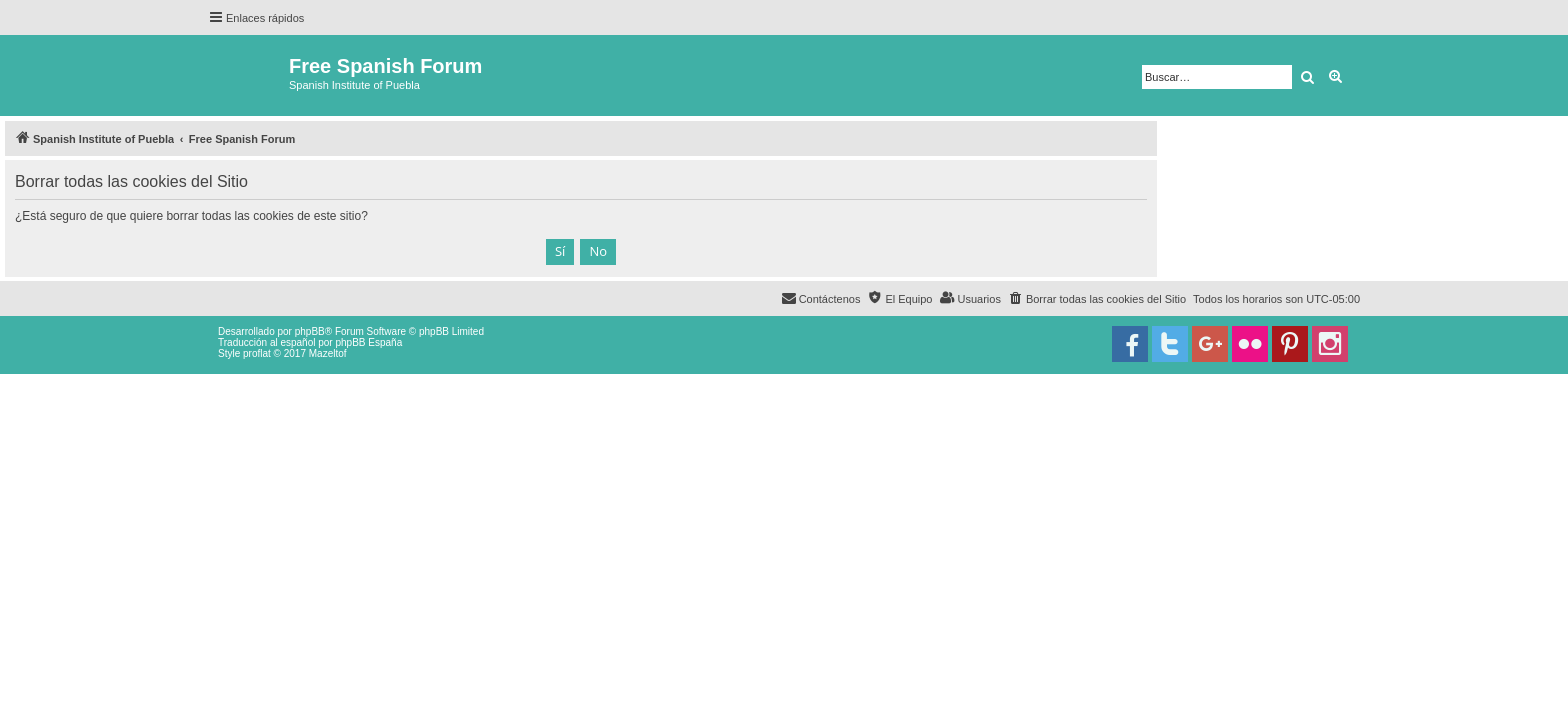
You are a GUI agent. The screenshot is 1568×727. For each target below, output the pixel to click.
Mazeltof (328, 353)
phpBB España (368, 342)
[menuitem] (1097, 299)
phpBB (310, 331)
